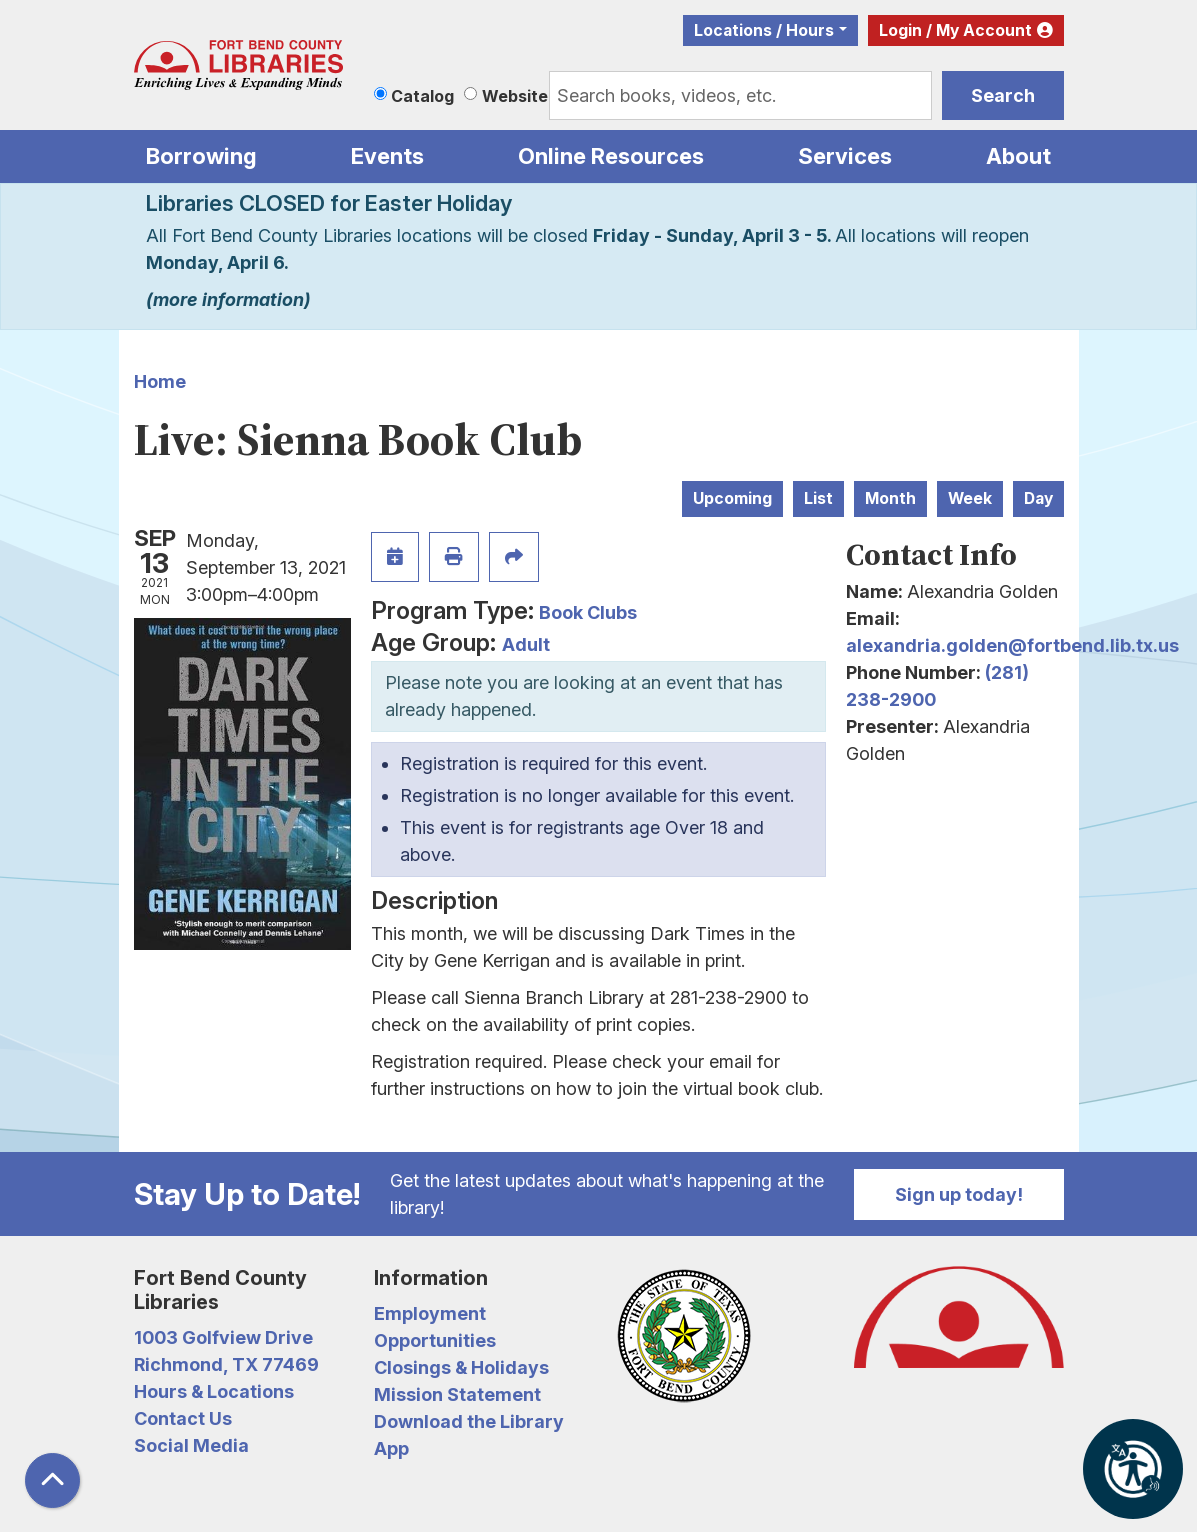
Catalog (422, 96)
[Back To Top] (52, 1480)
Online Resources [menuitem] (611, 156)
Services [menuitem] (845, 156)
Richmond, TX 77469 (226, 1364)
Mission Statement (457, 1394)
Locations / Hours (764, 30)
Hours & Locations (214, 1391)
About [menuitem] (1018, 156)
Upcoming (732, 498)
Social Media (191, 1445)
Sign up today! (959, 1194)
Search (1003, 95)
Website (515, 96)
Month (890, 498)
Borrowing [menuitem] (201, 156)
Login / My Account (955, 30)
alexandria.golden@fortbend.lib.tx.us (1012, 645)
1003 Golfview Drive (223, 1337)
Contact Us (183, 1418)
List (818, 498)
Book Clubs (588, 612)
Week (970, 498)
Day (1038, 498)
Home (160, 381)
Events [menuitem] (387, 156)
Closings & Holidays (461, 1367)
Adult (526, 644)
